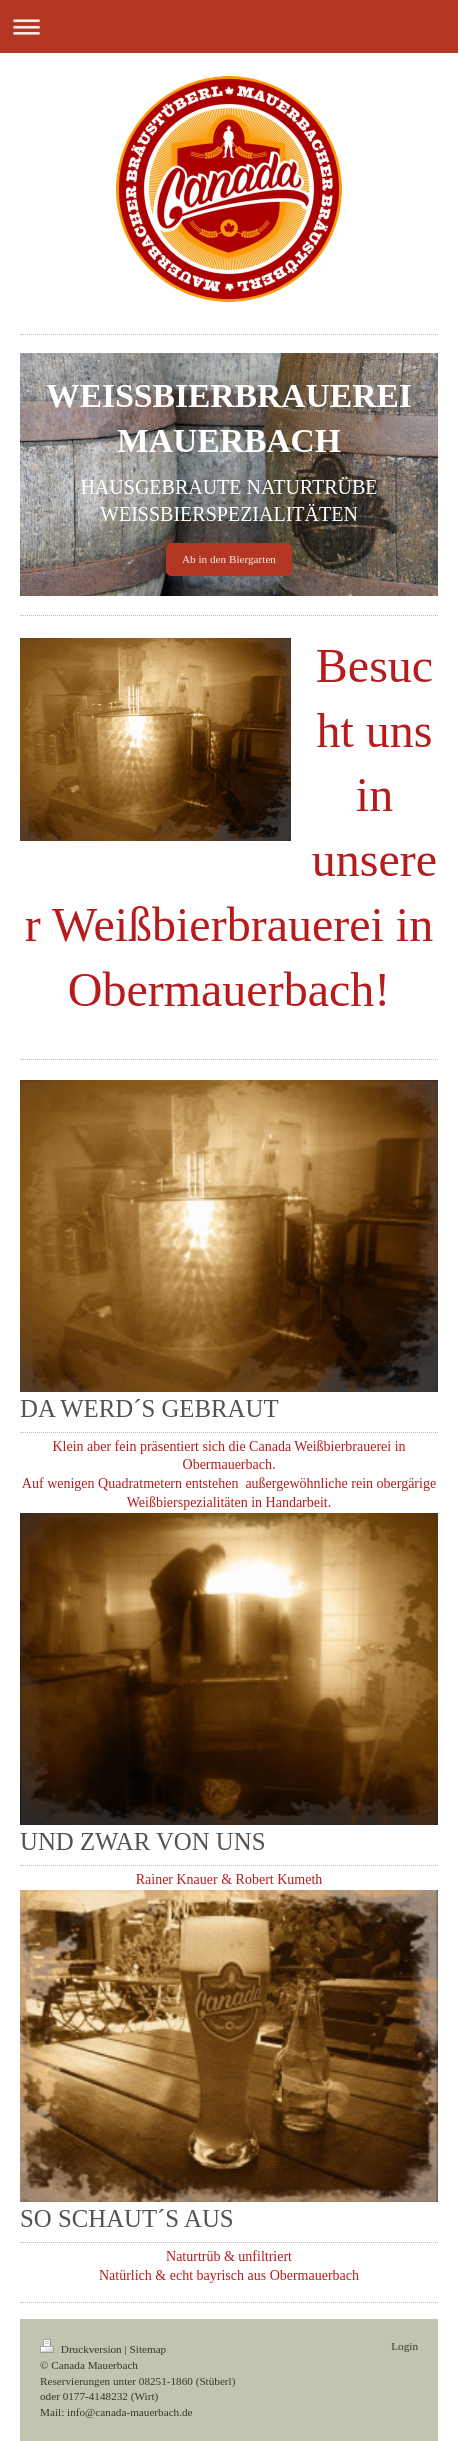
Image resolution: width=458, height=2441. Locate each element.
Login (404, 2346)
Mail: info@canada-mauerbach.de (116, 2412)
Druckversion (82, 2349)
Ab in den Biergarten (229, 559)
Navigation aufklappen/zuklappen (229, 26)
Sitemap (148, 2349)
